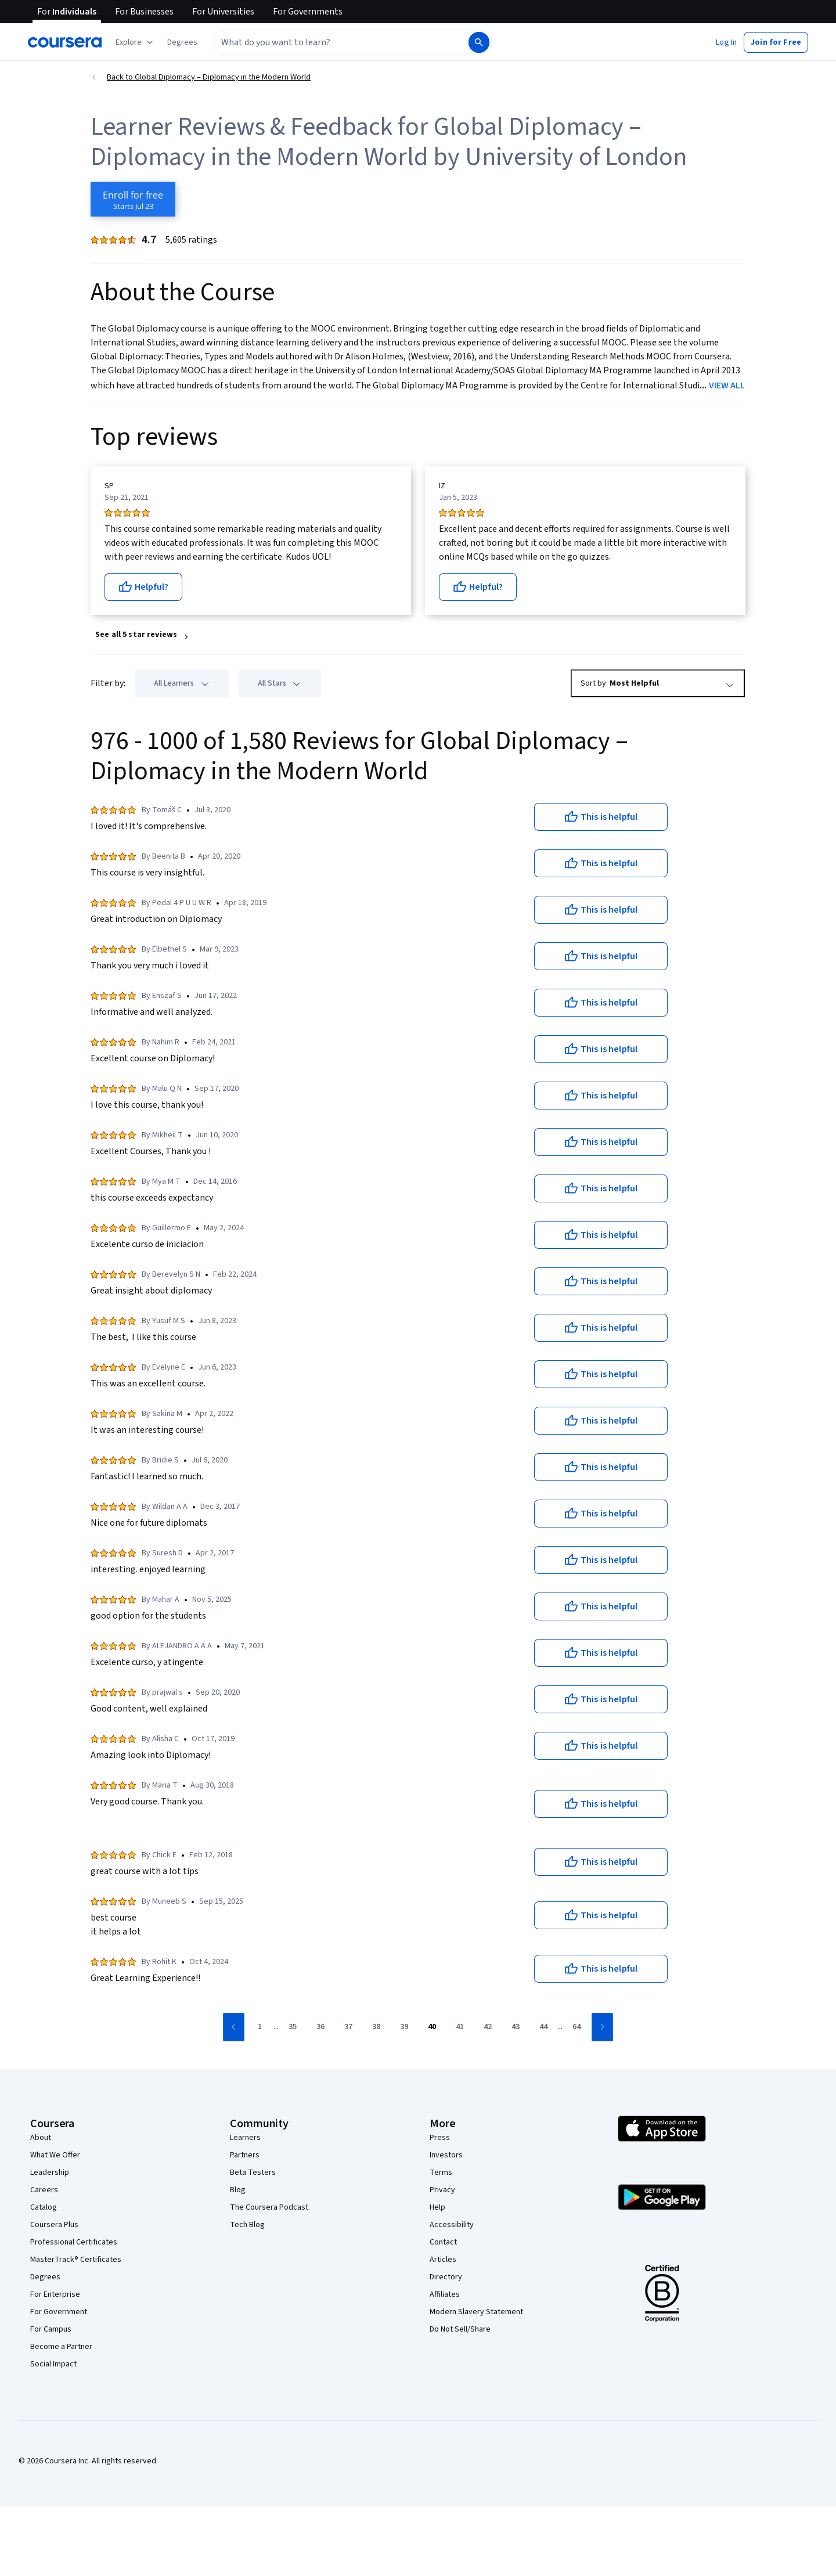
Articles (443, 2259)
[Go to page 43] (515, 2027)
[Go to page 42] (487, 2027)
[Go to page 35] (292, 2027)
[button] (182, 42)
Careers (44, 2190)
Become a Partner (61, 2346)
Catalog (43, 2207)
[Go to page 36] (320, 2027)
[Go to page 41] (459, 2027)
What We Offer (55, 2155)
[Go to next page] (602, 2027)
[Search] (479, 42)
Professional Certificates (73, 2242)
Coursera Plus (54, 2225)
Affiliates (445, 2294)
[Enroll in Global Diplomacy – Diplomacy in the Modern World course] (133, 199)
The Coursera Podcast (269, 2207)
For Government (58, 2312)
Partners (245, 2155)
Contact (443, 2242)
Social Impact (53, 2364)
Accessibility (452, 2225)
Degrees (45, 2277)
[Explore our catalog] (135, 42)
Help (437, 2207)
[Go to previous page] (233, 2027)
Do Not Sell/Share (460, 2329)
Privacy (442, 2190)
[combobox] (340, 42)
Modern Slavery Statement (476, 2312)
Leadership (49, 2172)
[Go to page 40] (431, 2027)
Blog (238, 2190)
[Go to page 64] (576, 2027)
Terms (441, 2172)
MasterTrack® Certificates (75, 2259)
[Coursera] (65, 42)
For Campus (50, 2329)
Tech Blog (247, 2225)
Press (440, 2137)
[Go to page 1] (259, 2027)
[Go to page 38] (376, 2027)
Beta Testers (253, 2172)
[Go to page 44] (543, 2027)
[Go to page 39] (404, 2027)
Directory (446, 2277)
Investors (446, 2155)
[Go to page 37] (348, 2027)
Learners (245, 2137)
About (40, 2137)
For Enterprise (55, 2294)
